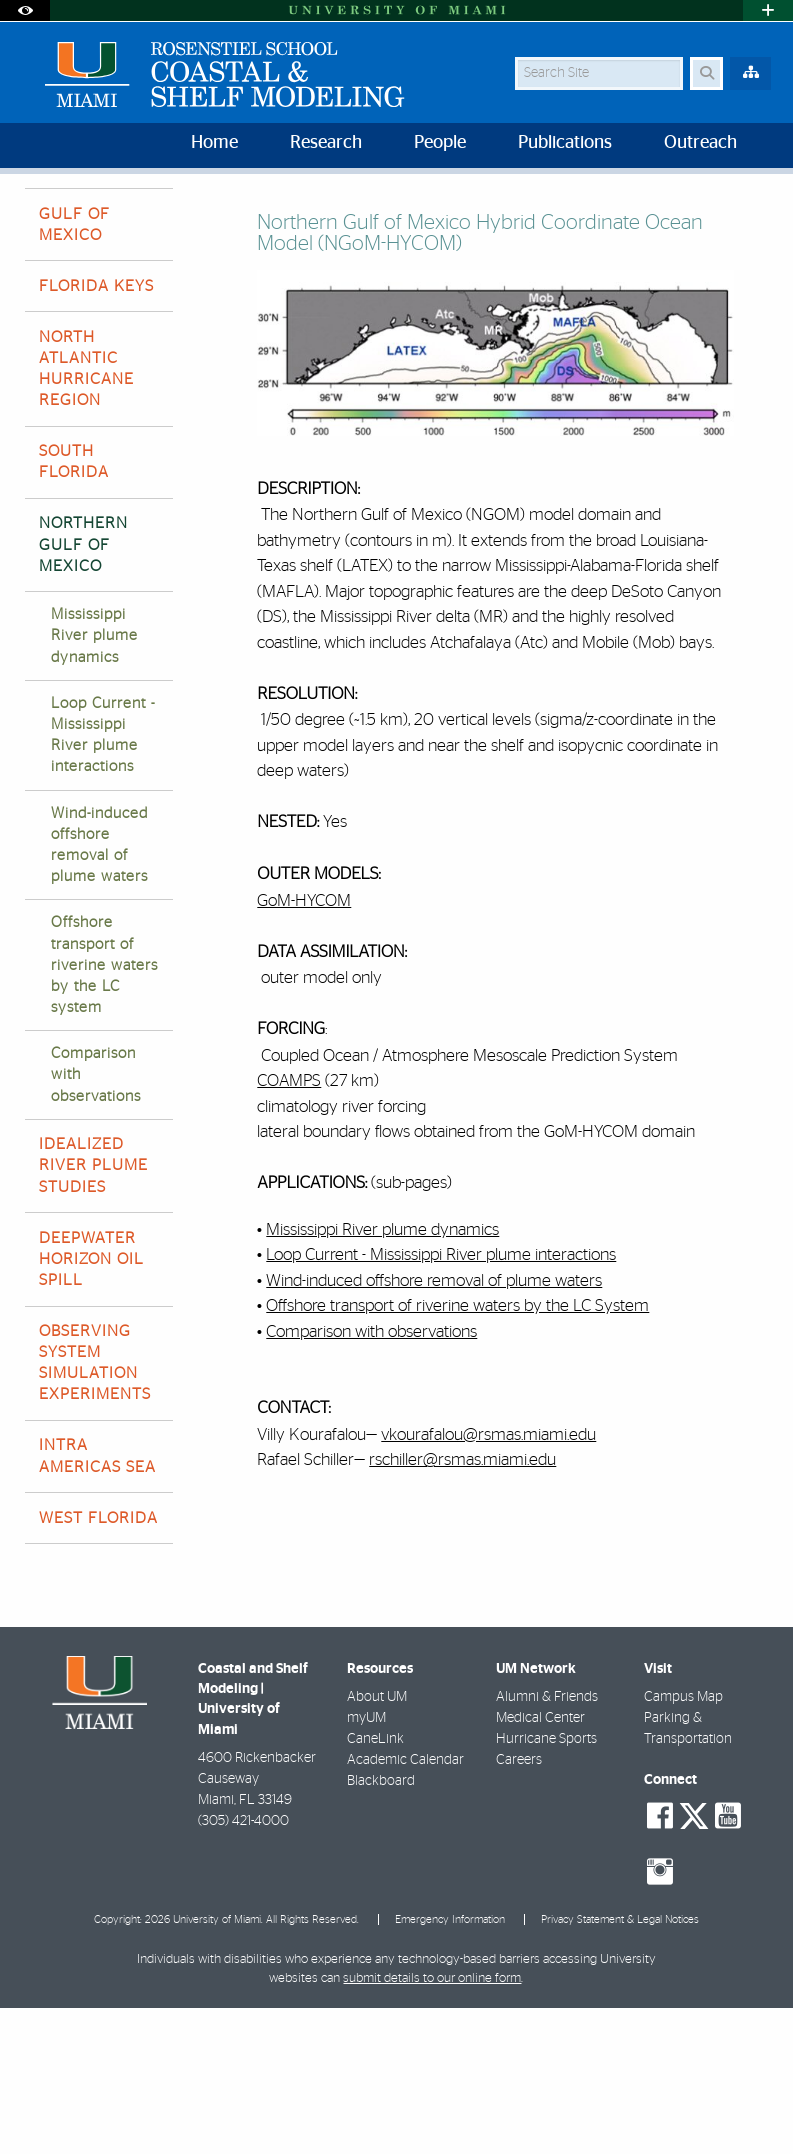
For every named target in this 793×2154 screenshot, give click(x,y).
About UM (377, 1843)
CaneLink (375, 1885)
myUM (366, 1864)
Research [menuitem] (326, 143)
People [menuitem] (440, 143)
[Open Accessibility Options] (25, 10)
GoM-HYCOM (304, 1046)
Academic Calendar (405, 1906)
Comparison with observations (96, 1220)
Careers (519, 1906)
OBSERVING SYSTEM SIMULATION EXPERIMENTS (95, 1509)
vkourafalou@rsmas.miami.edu (488, 1580)
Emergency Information (450, 2065)
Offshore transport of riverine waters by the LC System (457, 1451)
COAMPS (289, 1226)
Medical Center (540, 1864)
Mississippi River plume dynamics (94, 781)
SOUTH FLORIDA (74, 607)
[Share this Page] (760, 203)
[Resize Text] (721, 202)
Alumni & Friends (547, 1843)
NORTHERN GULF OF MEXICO (248, 215)
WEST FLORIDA (98, 1664)
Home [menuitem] (214, 143)
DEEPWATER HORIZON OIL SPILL (91, 1405)
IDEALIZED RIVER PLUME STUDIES (93, 1311)
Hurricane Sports (546, 1885)
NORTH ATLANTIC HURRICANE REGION (86, 515)
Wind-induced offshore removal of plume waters (99, 991)
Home (42, 214)
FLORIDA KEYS (96, 432)
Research (117, 214)
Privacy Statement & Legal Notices (620, 2065)
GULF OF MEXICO (74, 370)
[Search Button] (706, 73)
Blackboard (381, 1927)
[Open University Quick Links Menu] (768, 10)
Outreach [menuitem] (700, 143)
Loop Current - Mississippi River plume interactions (103, 881)
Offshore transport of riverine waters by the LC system (104, 1111)
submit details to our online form (432, 2124)
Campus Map (683, 1843)
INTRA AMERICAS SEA (97, 1601)
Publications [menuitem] (565, 143)
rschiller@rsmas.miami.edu (462, 1605)
